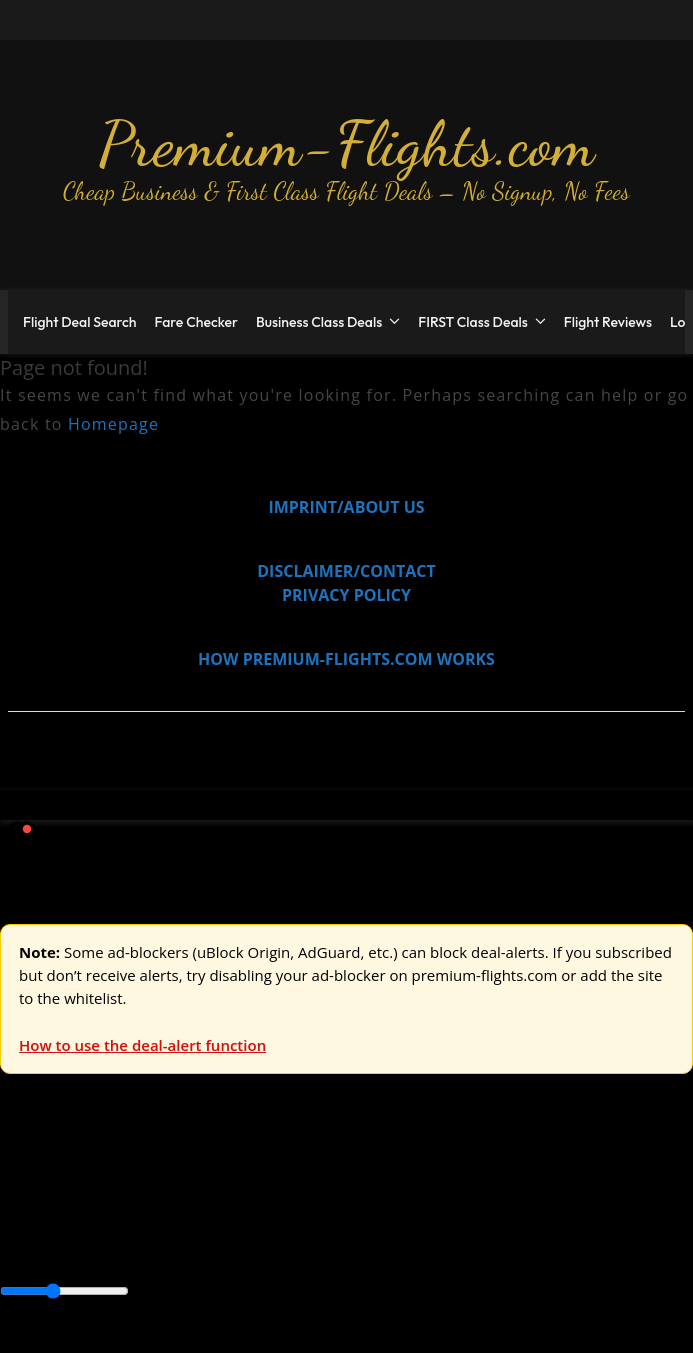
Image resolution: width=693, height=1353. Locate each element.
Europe (27, 1179)
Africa (21, 1224)
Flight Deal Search (80, 322)
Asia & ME (206, 1179)
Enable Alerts (157, 1341)
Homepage (113, 424)
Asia (62, 1224)
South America (54, 1248)
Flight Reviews (608, 322)
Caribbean (368, 1224)
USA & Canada (111, 1179)
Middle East (635, 1224)
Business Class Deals (319, 322)
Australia (280, 1179)
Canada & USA (272, 1224)
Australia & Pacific (148, 1224)
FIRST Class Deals (473, 322)
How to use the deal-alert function (142, 1045)
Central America (470, 1224)
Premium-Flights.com (346, 144)
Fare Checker (196, 322)
